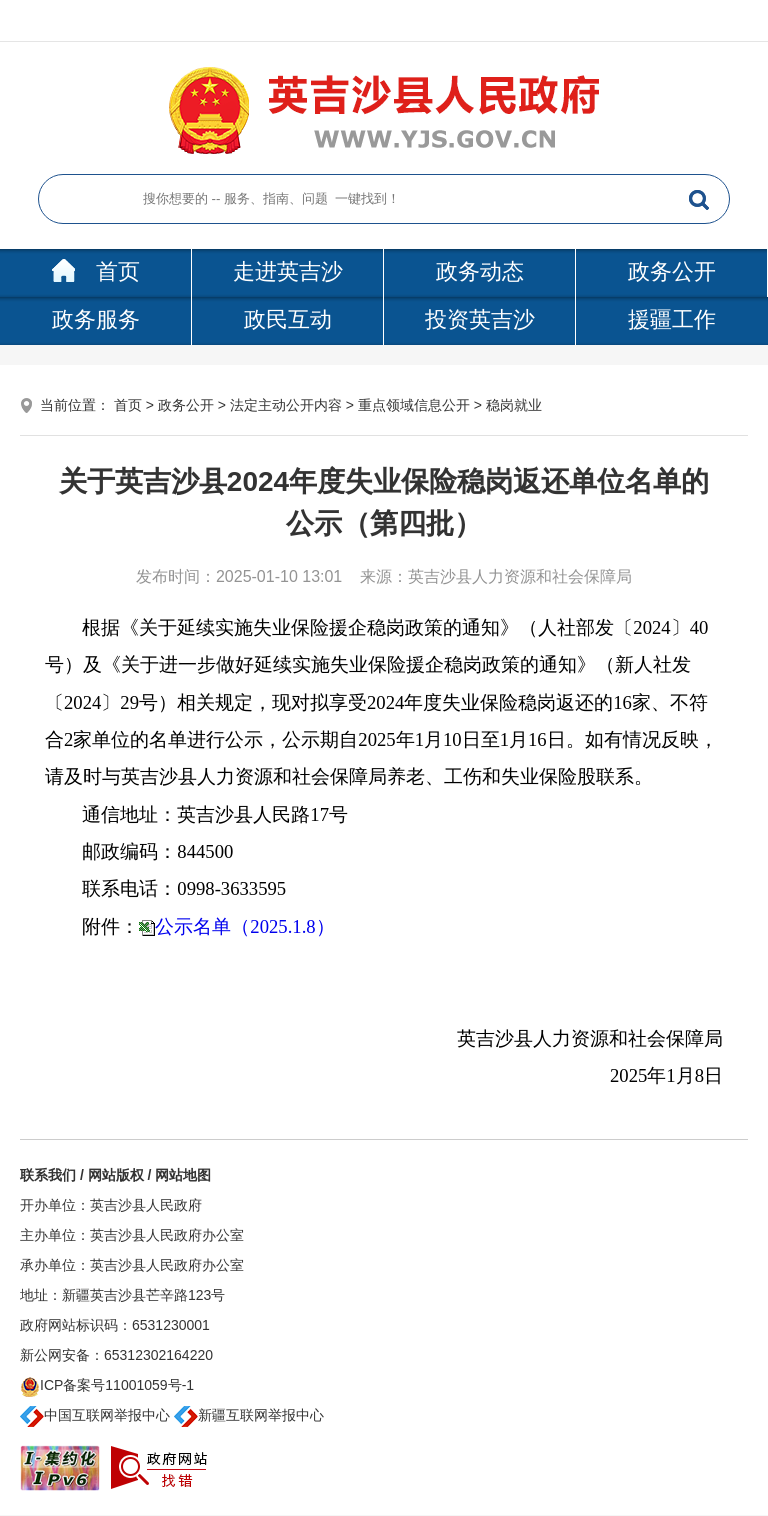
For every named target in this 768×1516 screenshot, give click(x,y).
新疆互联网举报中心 (249, 1415)
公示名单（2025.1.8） (244, 926)
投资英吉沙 (480, 319)
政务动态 (480, 271)
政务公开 (672, 271)
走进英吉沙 (288, 271)
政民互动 (288, 319)
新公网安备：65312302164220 (116, 1355)
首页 (96, 271)
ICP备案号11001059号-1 (107, 1385)
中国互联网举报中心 (95, 1415)
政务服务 (96, 319)
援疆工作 (672, 319)
